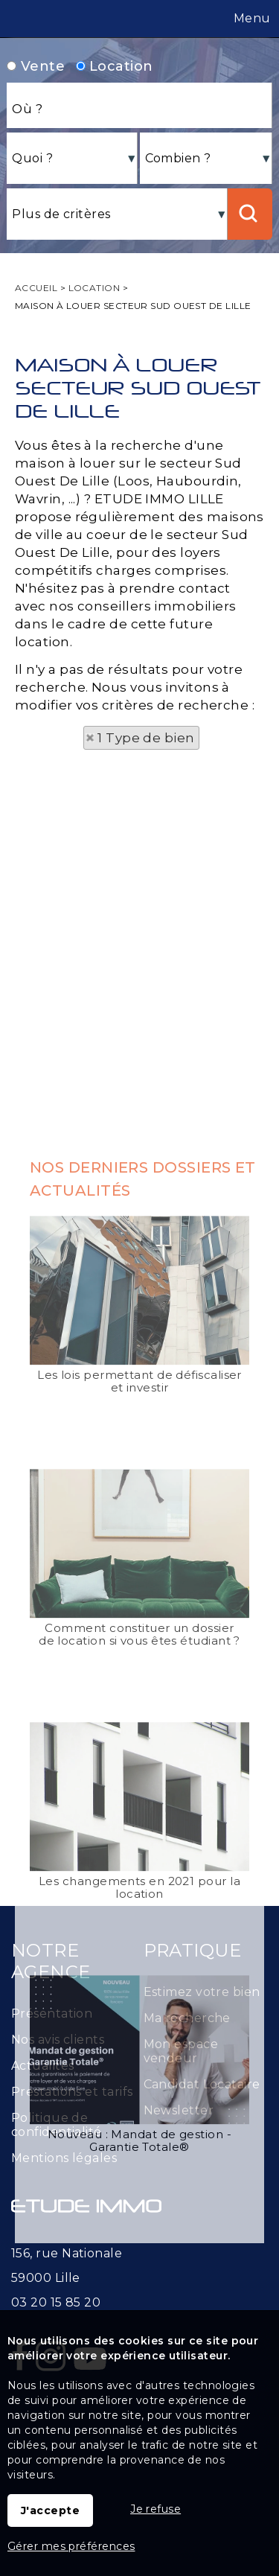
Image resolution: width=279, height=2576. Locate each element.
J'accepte (50, 2510)
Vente (36, 66)
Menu (251, 18)
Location (114, 66)
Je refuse (155, 2509)
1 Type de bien (145, 737)
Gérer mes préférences (71, 2546)
